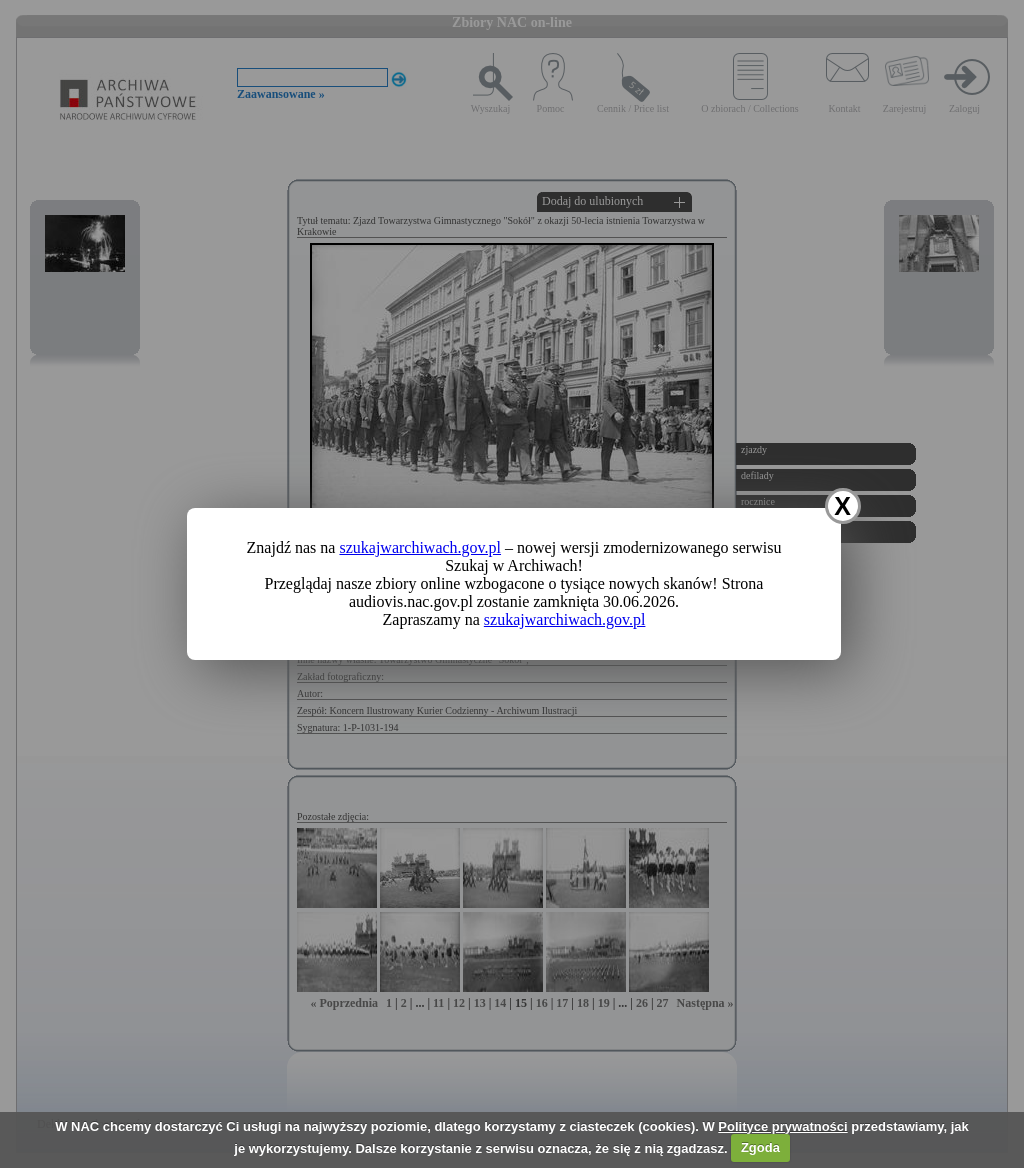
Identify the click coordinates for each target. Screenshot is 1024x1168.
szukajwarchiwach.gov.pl (420, 547)
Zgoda (760, 1147)
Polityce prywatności (782, 1126)
